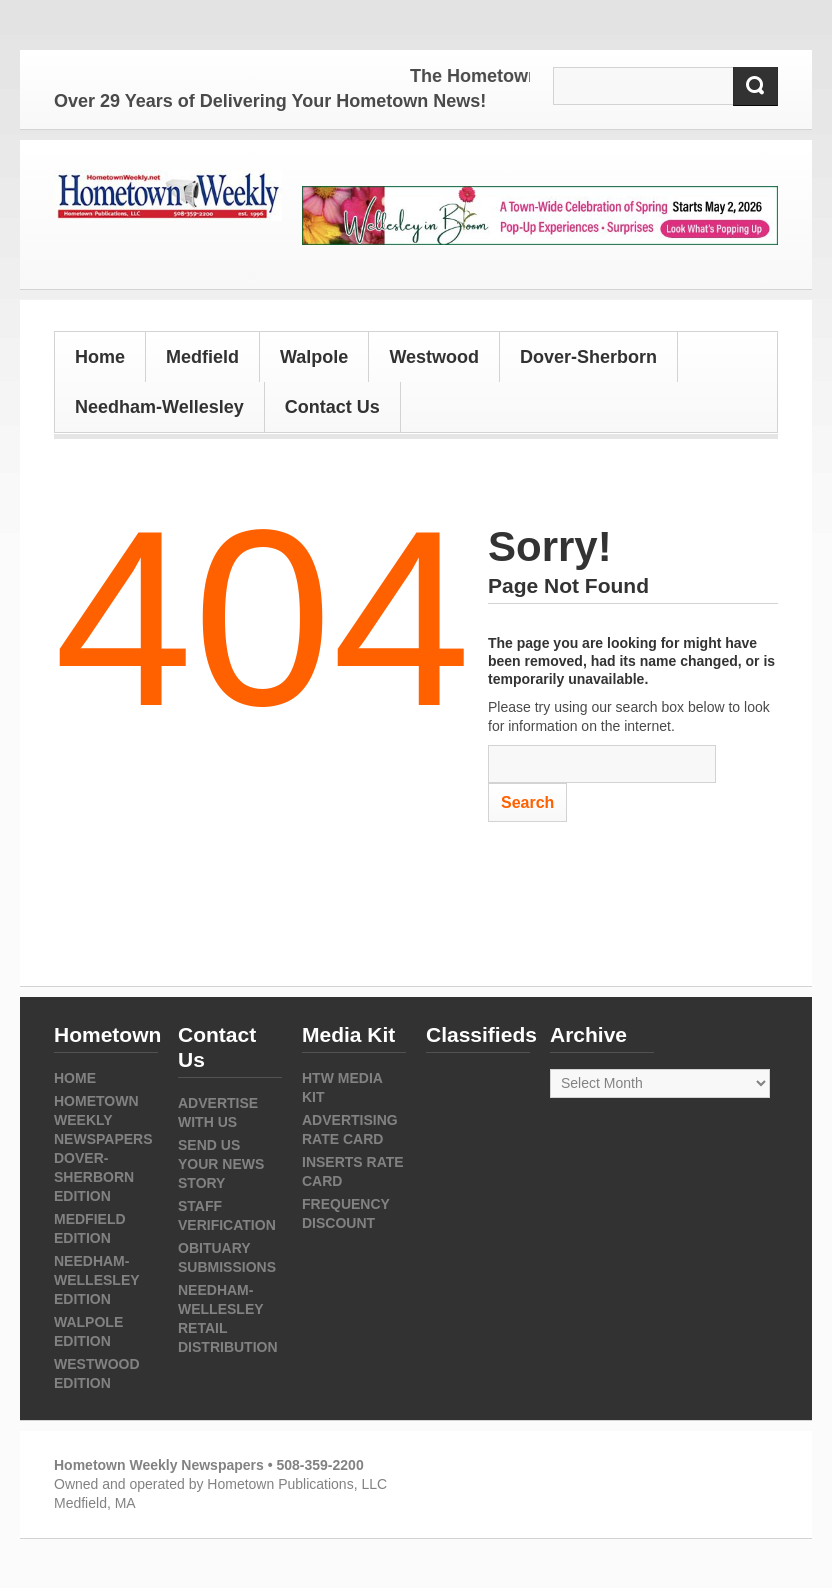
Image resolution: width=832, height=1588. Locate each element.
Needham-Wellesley (159, 407)
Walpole (314, 357)
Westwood (434, 357)
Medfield (202, 357)
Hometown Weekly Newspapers (103, 1120)
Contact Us (332, 407)
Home (100, 357)
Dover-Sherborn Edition (94, 1177)
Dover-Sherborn (588, 357)
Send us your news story (221, 1164)
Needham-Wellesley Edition (96, 1280)
